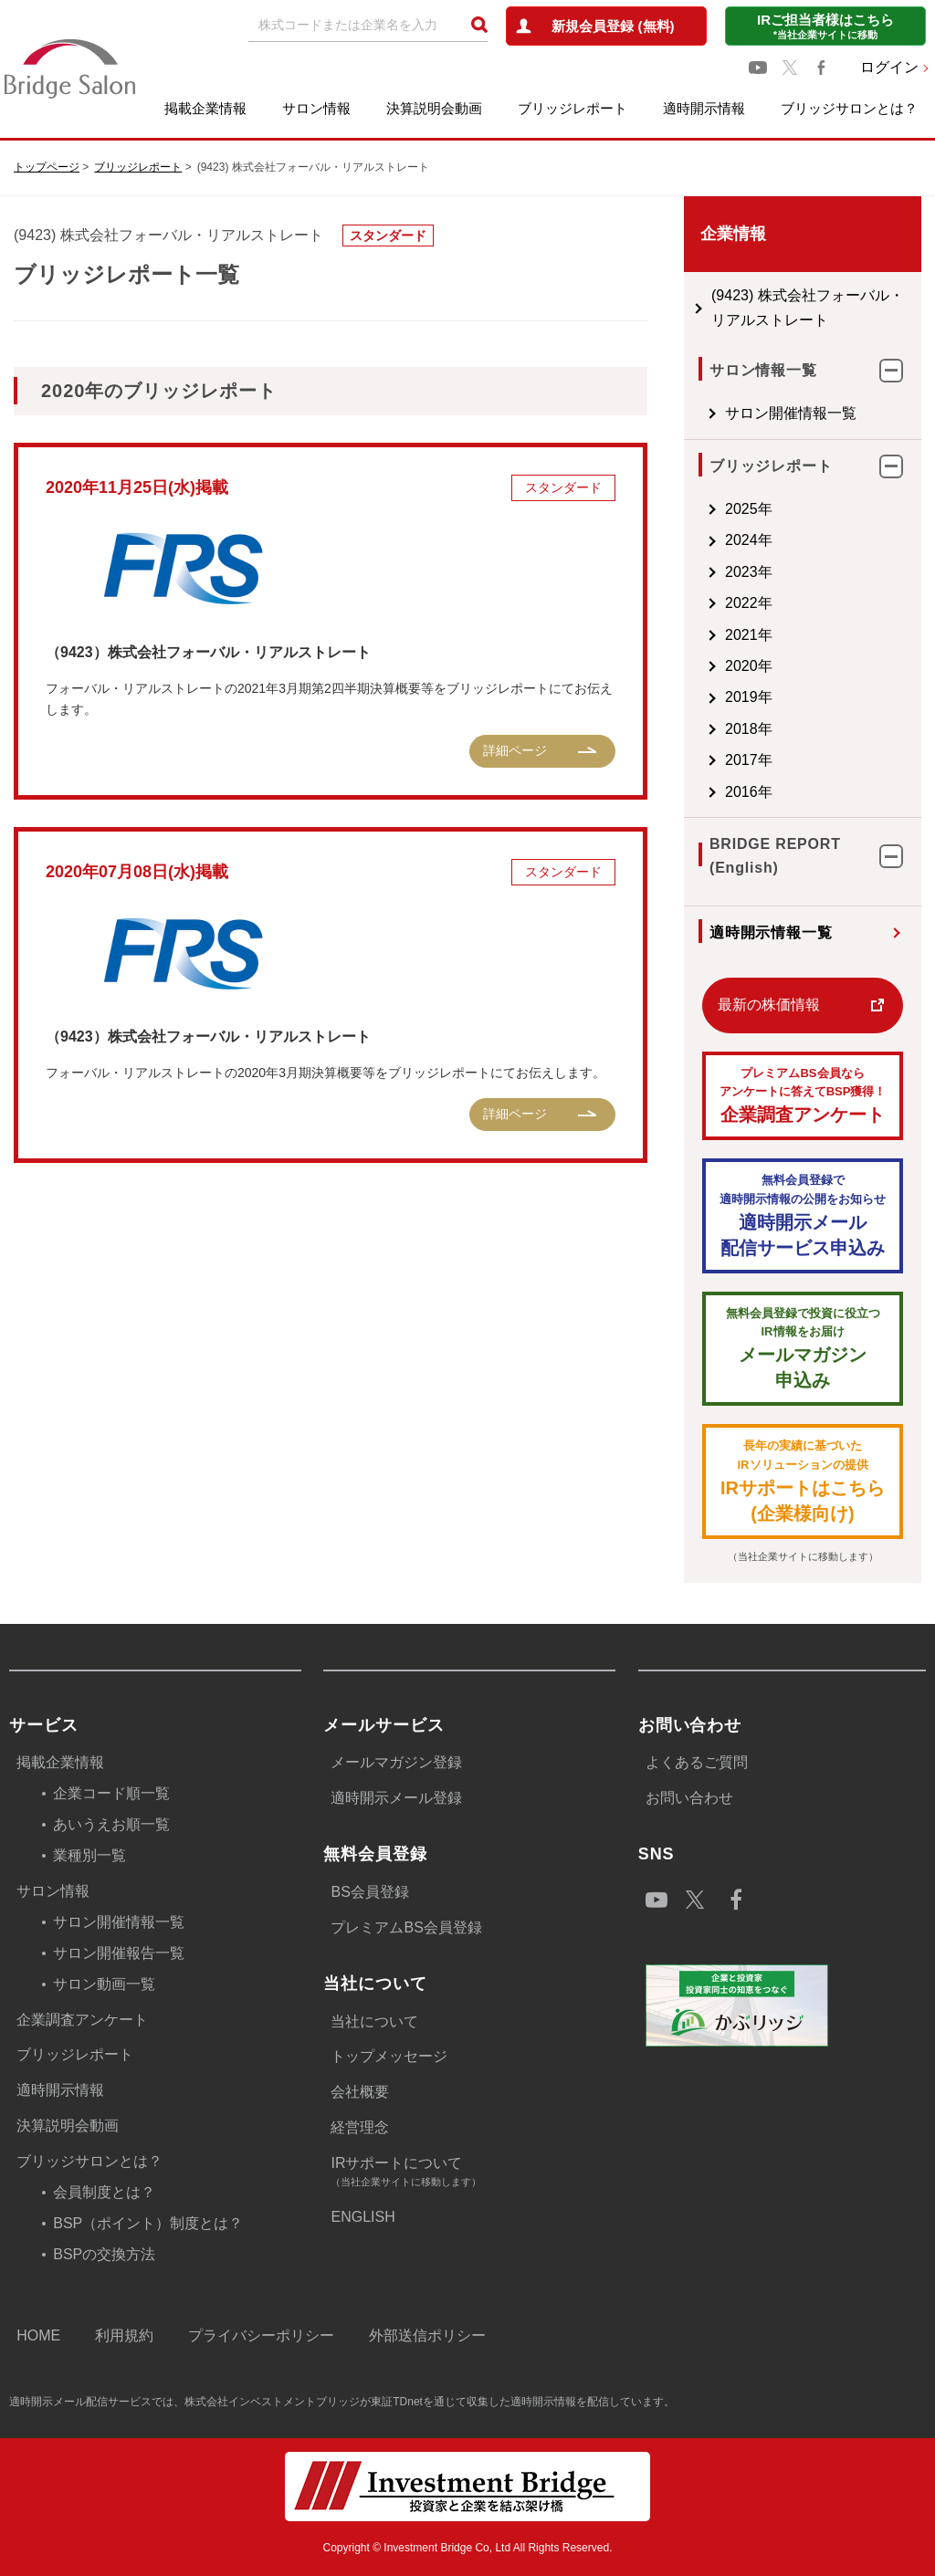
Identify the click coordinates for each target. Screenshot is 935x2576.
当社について (374, 2021)
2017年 (694, 760)
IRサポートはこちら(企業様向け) (775, 1480)
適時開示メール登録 (396, 1798)
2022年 (694, 603)
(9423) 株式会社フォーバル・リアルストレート (775, 307)
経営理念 (360, 2127)
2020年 (694, 666)
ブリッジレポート (572, 108)
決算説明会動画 (434, 108)
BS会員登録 (369, 1892)
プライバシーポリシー (261, 2335)
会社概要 (360, 2092)
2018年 (694, 729)
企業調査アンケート (775, 1095)
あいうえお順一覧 (111, 1824)
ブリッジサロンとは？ (849, 108)
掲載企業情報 (205, 108)
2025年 (694, 509)
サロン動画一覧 (104, 1984)
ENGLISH (362, 2217)
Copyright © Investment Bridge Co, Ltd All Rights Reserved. (467, 2547)
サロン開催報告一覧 (118, 1953)
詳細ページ (460, 750)
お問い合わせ (689, 1798)
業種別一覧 (89, 1855)
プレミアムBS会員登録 (406, 1927)
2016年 (694, 792)
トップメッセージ (389, 2056)
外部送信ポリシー (427, 2335)
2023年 (694, 572)
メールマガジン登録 (396, 1762)
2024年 (694, 540)
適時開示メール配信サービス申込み (775, 1214)
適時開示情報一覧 (716, 932)
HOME (38, 2335)
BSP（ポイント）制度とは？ (148, 2223)
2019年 (694, 697)
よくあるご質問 (697, 1762)
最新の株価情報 (714, 1004)
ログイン (889, 67)
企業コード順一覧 (111, 1793)
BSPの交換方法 (104, 2254)
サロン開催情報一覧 (736, 413)
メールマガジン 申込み (775, 1347)
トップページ (46, 167)
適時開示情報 (704, 108)
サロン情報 (316, 108)
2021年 (694, 635)
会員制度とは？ (104, 2192)
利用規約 (124, 2335)
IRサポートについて (473, 2173)
